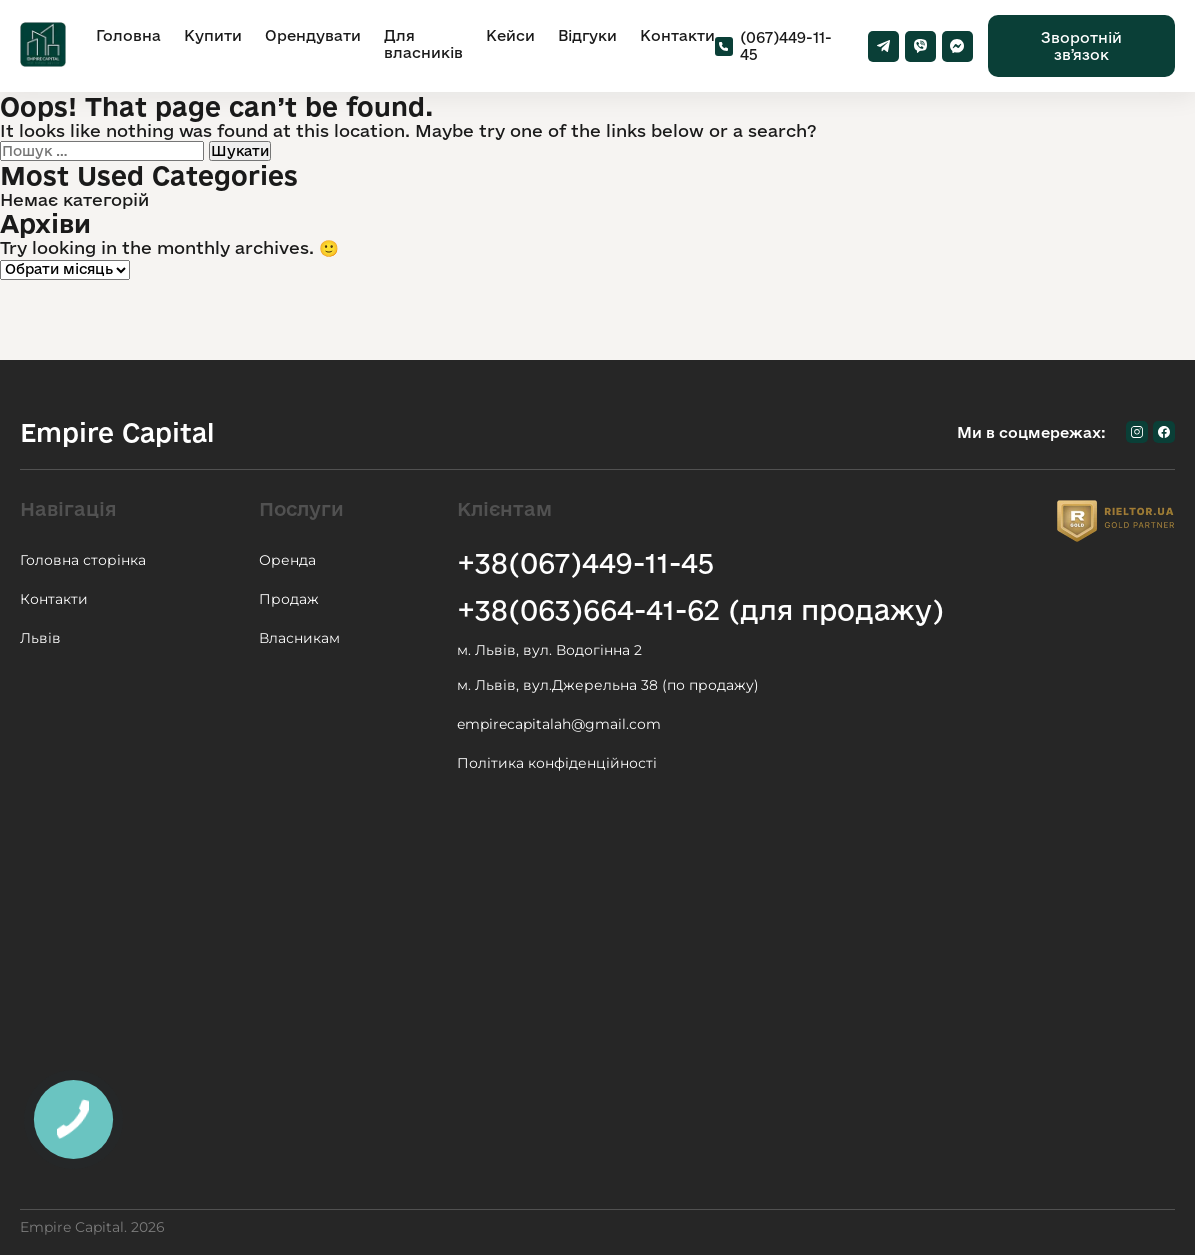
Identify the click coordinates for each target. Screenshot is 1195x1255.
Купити (213, 35)
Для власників (423, 44)
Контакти (677, 35)
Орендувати (313, 35)
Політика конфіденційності (557, 763)
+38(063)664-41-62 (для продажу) (700, 609)
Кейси (510, 35)
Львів (40, 638)
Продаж (289, 599)
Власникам (299, 638)
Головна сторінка (83, 560)
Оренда (287, 560)
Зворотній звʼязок (1081, 46)
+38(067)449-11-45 (585, 562)
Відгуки (587, 35)
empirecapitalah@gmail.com (559, 724)
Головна (128, 35)
